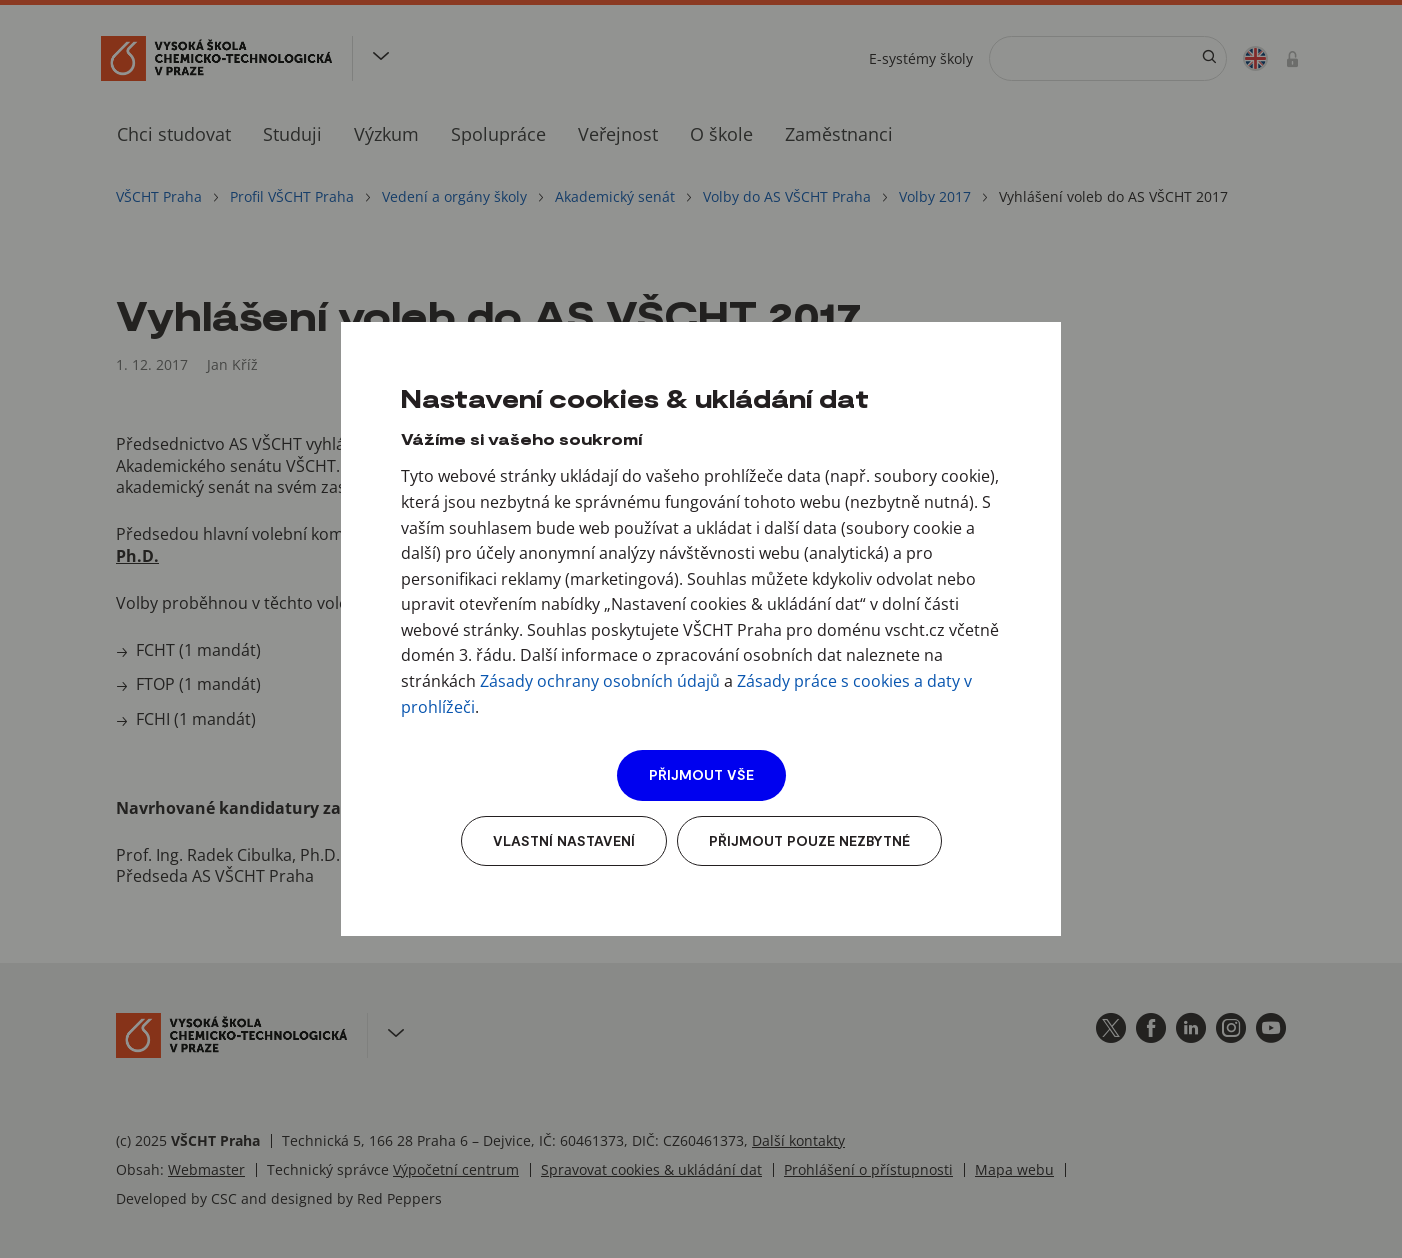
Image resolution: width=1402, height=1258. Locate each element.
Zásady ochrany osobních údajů (600, 681)
